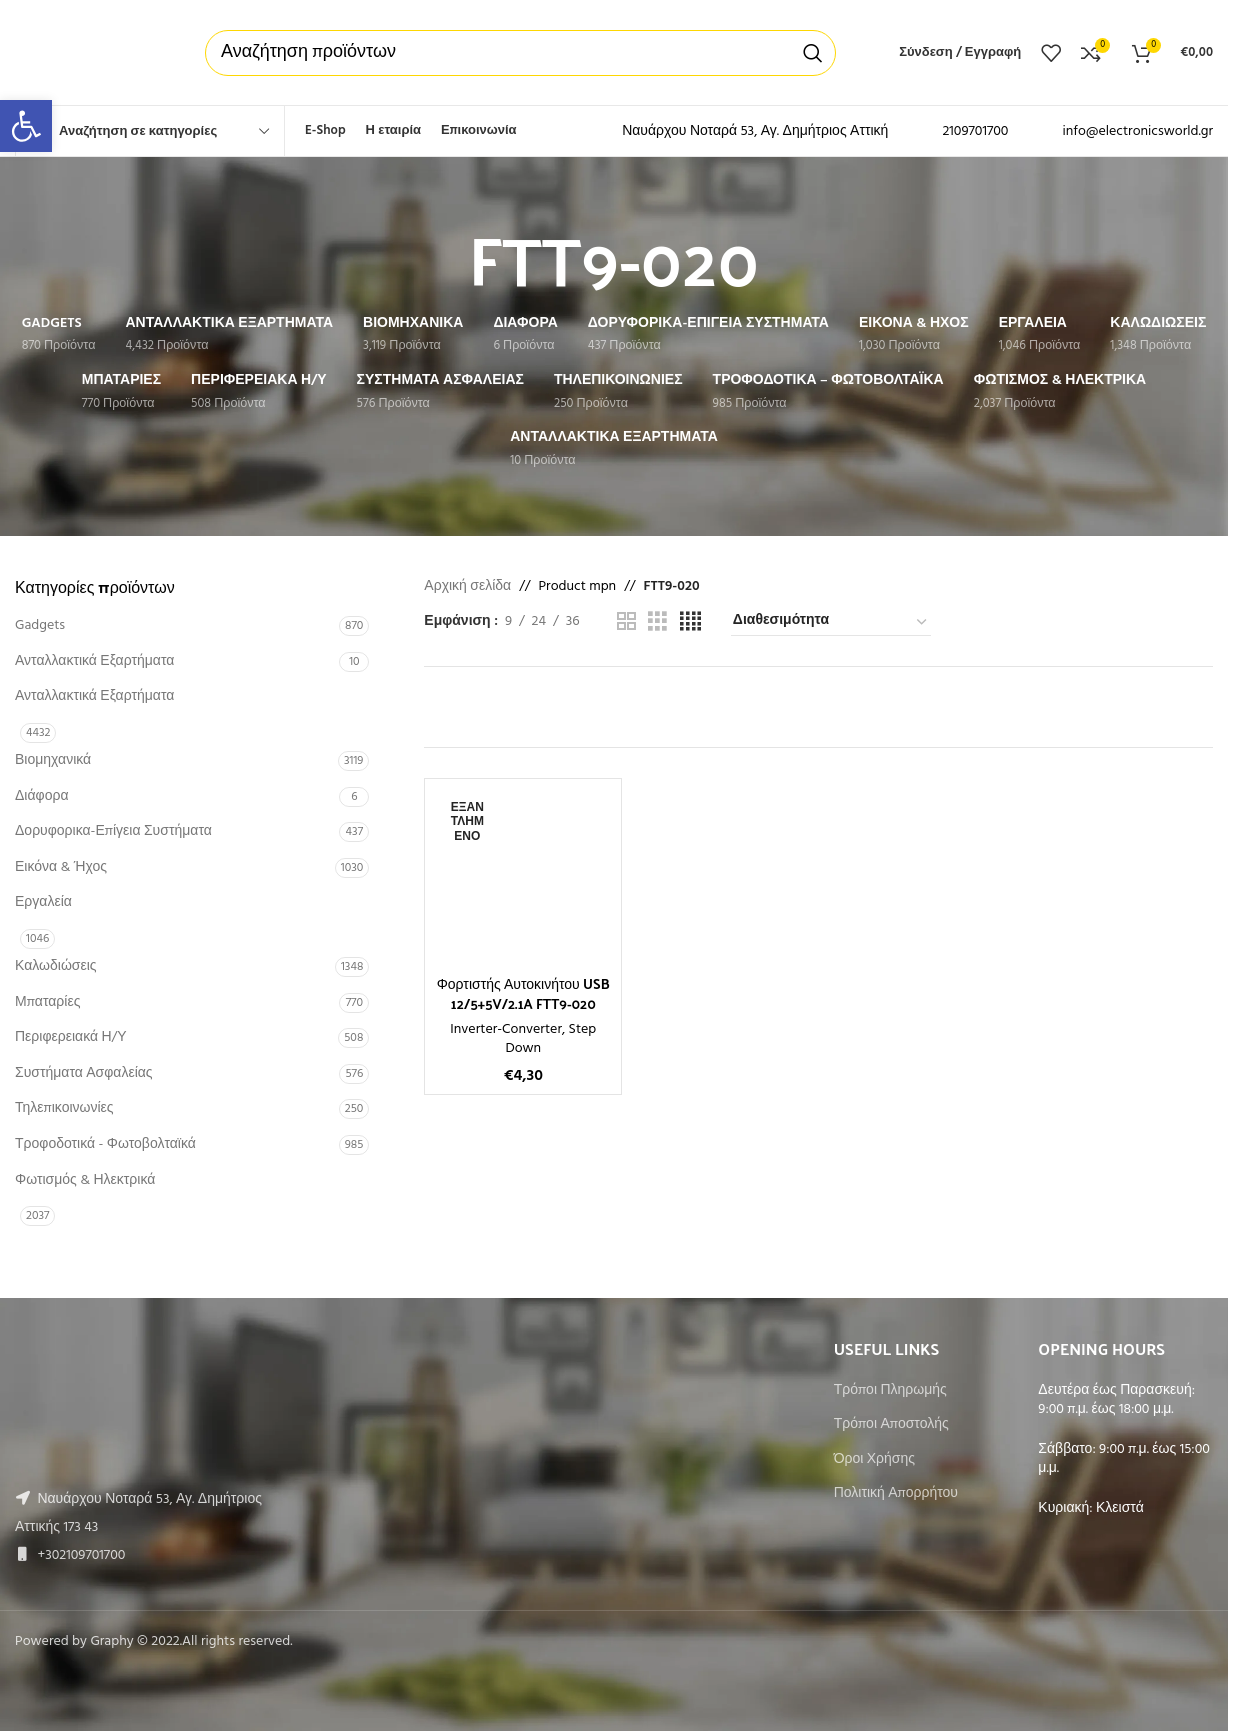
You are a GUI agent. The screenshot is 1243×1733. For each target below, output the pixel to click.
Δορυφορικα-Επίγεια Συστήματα (113, 831)
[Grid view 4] (690, 622)
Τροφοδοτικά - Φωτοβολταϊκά (105, 1144)
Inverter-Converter (506, 1029)
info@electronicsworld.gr (1137, 131)
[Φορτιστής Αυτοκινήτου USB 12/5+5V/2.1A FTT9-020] (523, 877)
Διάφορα (41, 796)
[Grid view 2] (626, 622)
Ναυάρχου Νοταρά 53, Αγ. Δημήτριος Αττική (755, 131)
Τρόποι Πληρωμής (890, 1391)
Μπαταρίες (47, 1002)
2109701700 (975, 131)
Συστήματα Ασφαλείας (84, 1073)
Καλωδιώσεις (56, 966)
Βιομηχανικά (53, 760)
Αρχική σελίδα (467, 587)
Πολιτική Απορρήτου (896, 1494)
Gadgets (40, 625)
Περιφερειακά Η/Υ (71, 1037)
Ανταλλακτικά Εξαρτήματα (94, 661)
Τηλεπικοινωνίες (64, 1108)
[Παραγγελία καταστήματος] (831, 622)
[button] (26, 126)
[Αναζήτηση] (520, 53)
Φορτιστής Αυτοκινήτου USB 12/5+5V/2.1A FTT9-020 (523, 993)
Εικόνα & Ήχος (61, 867)
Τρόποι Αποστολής (891, 1425)
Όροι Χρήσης (874, 1460)
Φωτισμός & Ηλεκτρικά (85, 1180)
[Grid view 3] (657, 622)
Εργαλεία (43, 902)
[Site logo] (90, 52)
